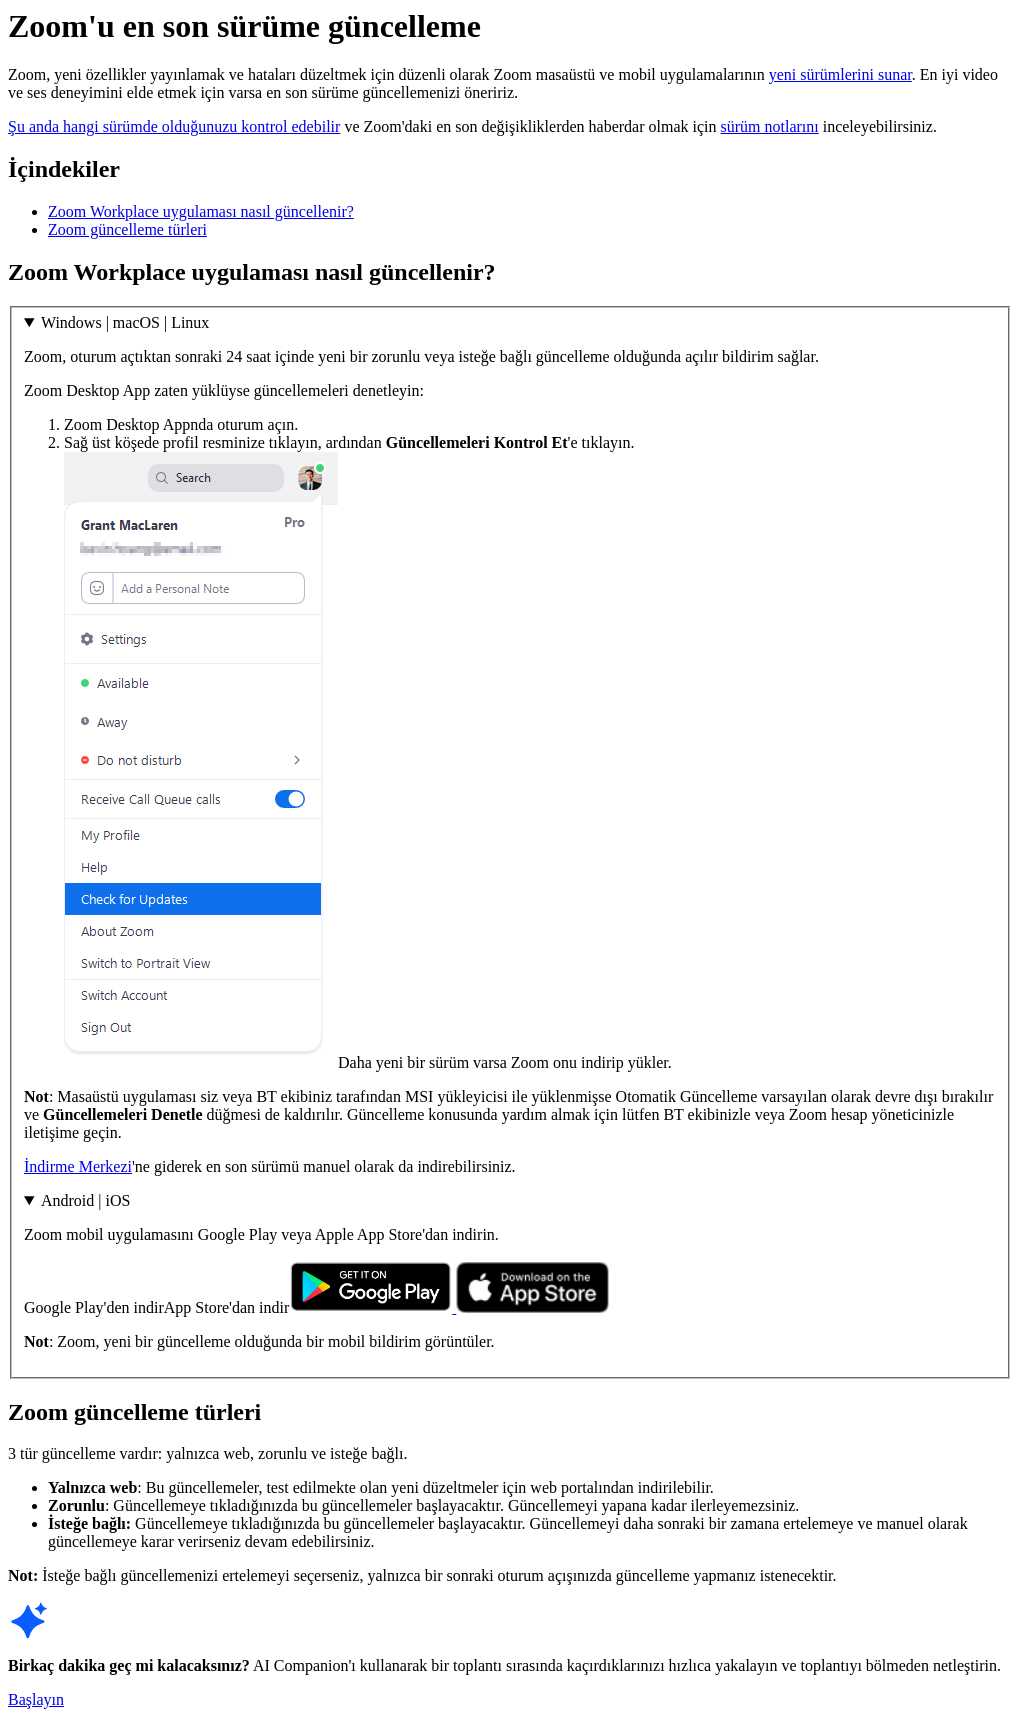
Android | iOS (85, 1200)
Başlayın (36, 1699)
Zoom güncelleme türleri (127, 229)
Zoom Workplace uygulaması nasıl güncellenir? (201, 211)
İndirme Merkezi (78, 1166)
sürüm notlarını (770, 126)
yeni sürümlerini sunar (840, 74)
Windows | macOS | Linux (125, 322)
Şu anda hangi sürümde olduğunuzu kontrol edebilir (174, 126)
